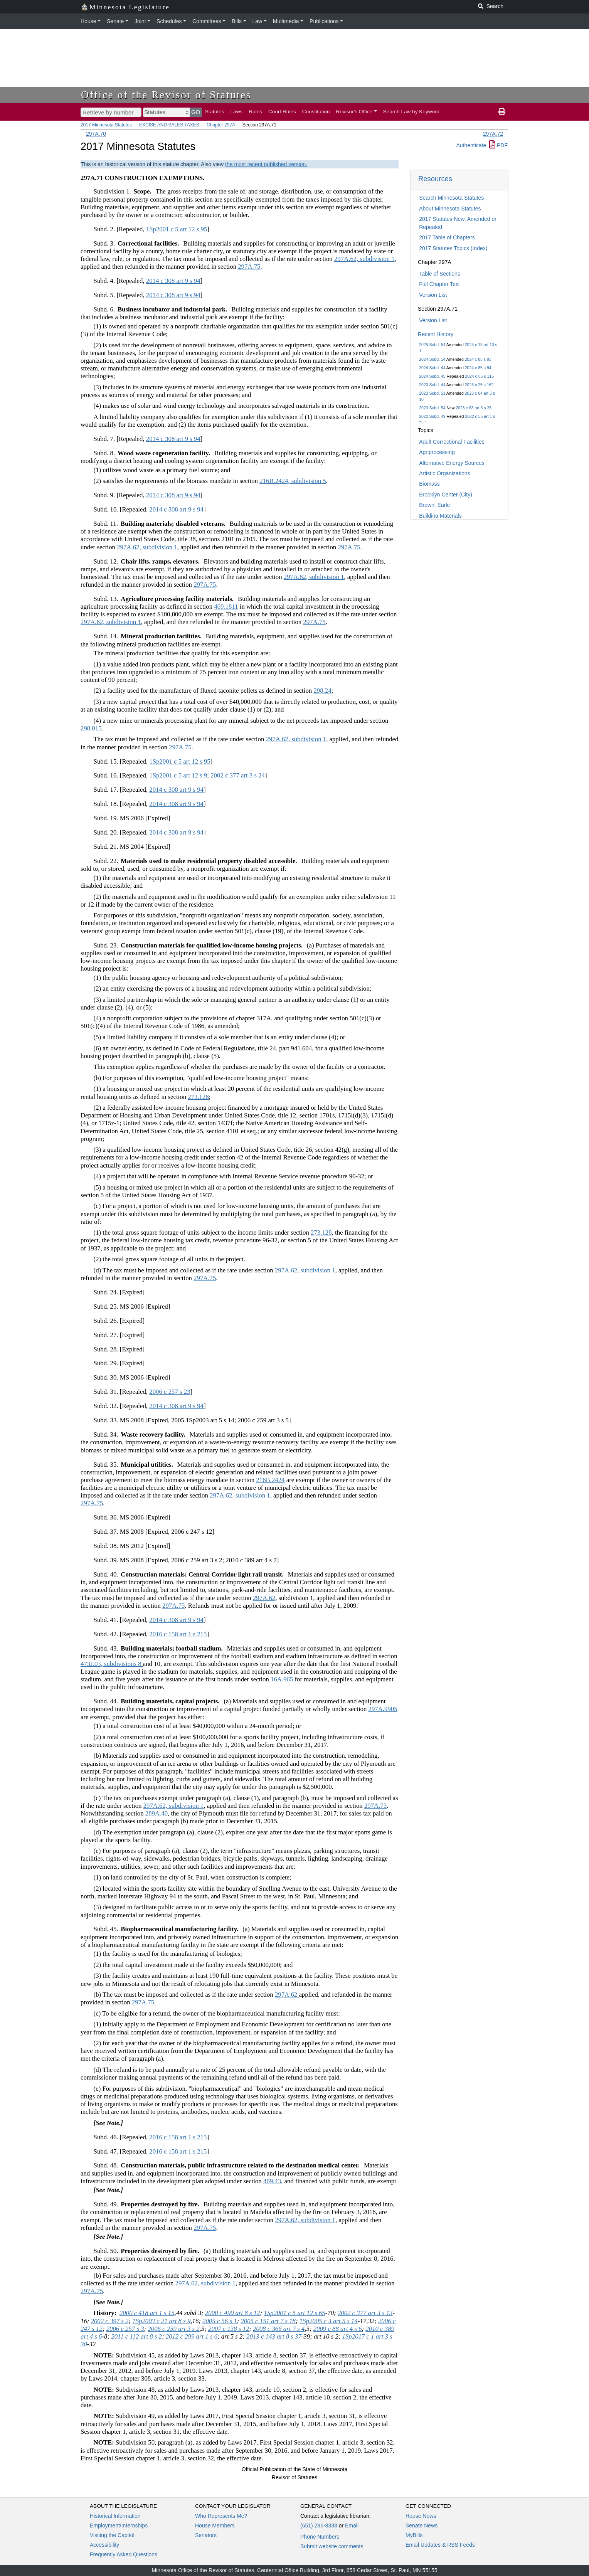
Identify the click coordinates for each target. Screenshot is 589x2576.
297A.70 (96, 134)
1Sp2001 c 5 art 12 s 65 (294, 2313)
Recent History (435, 334)
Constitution (316, 111)
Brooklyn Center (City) (445, 494)
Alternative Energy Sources (452, 463)
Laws (237, 111)
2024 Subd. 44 (432, 367)
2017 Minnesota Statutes (106, 125)
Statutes (214, 111)
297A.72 (493, 134)
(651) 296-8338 (318, 2525)
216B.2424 (270, 1480)
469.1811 (226, 606)
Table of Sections (439, 274)
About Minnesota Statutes (450, 208)
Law (257, 21)
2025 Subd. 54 (432, 344)
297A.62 (264, 1598)
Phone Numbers (319, 2537)
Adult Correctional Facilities (452, 442)
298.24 (322, 690)
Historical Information (115, 2516)
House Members (215, 2525)
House (88, 21)
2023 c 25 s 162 (479, 384)
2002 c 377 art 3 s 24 (237, 775)
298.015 (91, 728)
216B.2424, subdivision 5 (292, 481)
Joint (140, 21)
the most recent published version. (266, 164)
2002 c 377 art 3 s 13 (365, 2313)
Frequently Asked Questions (123, 2554)
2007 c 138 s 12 (228, 2328)
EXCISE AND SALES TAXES (169, 125)
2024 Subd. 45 (432, 376)
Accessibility (104, 2545)
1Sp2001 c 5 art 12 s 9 (178, 775)
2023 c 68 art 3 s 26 (473, 407)
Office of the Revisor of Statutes (166, 95)
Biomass (429, 484)
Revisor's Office (354, 111)
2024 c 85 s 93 (478, 359)
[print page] (501, 112)
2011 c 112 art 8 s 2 (136, 2336)
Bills (237, 21)
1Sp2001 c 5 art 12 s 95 (176, 229)
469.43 (272, 2181)
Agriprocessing (437, 452)
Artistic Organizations (444, 473)
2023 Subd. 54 (432, 407)
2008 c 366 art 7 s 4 (279, 2328)
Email (351, 2525)
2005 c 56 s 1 (219, 2321)
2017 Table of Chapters (447, 237)
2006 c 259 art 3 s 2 (173, 2328)
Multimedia (286, 21)
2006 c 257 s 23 (169, 1391)
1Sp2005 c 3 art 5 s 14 (329, 2321)
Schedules (169, 21)
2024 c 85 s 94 (478, 367)
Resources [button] (435, 179)
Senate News (422, 2525)
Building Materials (440, 516)
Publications (324, 21)
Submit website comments (331, 2546)
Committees (206, 21)
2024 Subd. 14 (432, 359)
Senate (115, 21)
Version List (433, 295)
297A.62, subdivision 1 (364, 258)
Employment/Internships (119, 2525)
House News (421, 2516)
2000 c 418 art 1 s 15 (147, 2313)
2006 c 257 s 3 (125, 2328)
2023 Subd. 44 (432, 384)
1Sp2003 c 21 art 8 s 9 (161, 2321)
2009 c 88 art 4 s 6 (337, 2328)
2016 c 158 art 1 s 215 (178, 1634)
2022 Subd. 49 (432, 416)
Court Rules (282, 111)
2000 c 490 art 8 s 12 (232, 2313)
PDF (498, 145)
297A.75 (249, 266)
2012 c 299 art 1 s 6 (191, 2336)
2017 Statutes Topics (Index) (453, 248)
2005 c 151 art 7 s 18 (268, 2321)
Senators (206, 2535)
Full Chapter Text (439, 284)
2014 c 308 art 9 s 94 (173, 280)
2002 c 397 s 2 (110, 2321)
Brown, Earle (434, 505)
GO (195, 112)
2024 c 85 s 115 (479, 376)
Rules (255, 111)
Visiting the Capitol (112, 2535)
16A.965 (282, 1679)
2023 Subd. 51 (432, 393)
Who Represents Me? (221, 2516)
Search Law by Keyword (411, 111)
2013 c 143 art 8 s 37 (273, 2336)
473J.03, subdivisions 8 (112, 1663)
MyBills (414, 2535)
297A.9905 (383, 1709)
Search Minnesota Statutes (451, 198)
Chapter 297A (221, 125)
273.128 (198, 1096)
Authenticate (471, 145)
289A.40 (156, 1813)
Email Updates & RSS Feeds (440, 2545)
